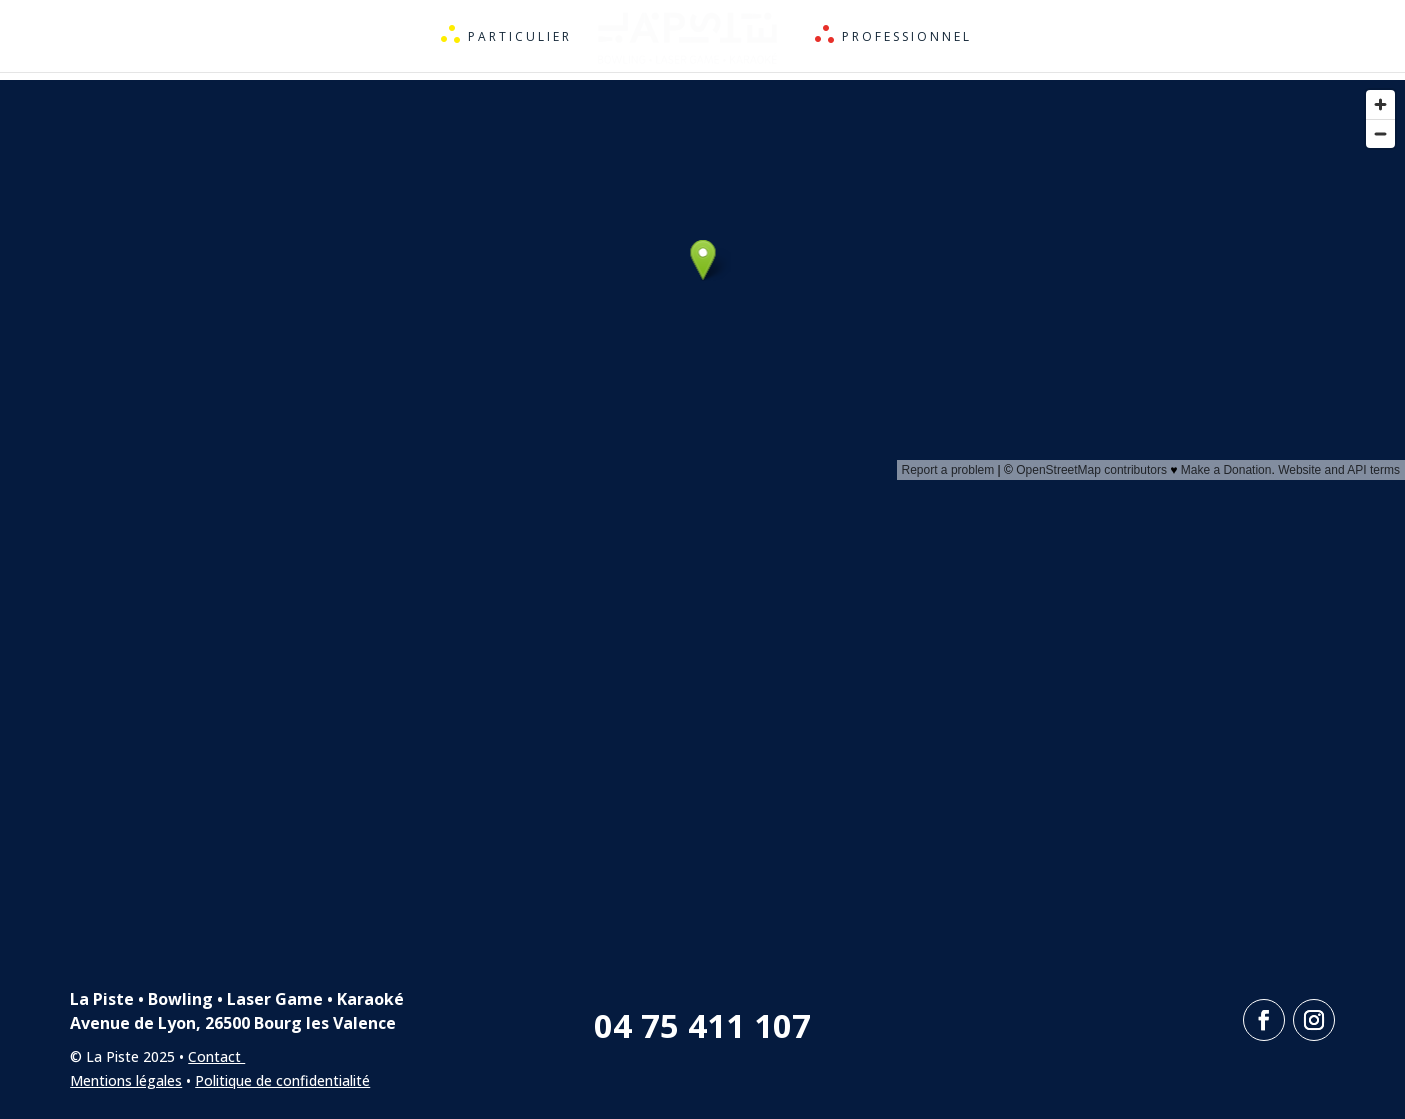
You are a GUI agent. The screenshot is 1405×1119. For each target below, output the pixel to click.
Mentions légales (126, 1080)
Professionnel (908, 37)
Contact (216, 1056)
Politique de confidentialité (282, 1080)
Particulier (519, 37)
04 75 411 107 (702, 1025)
